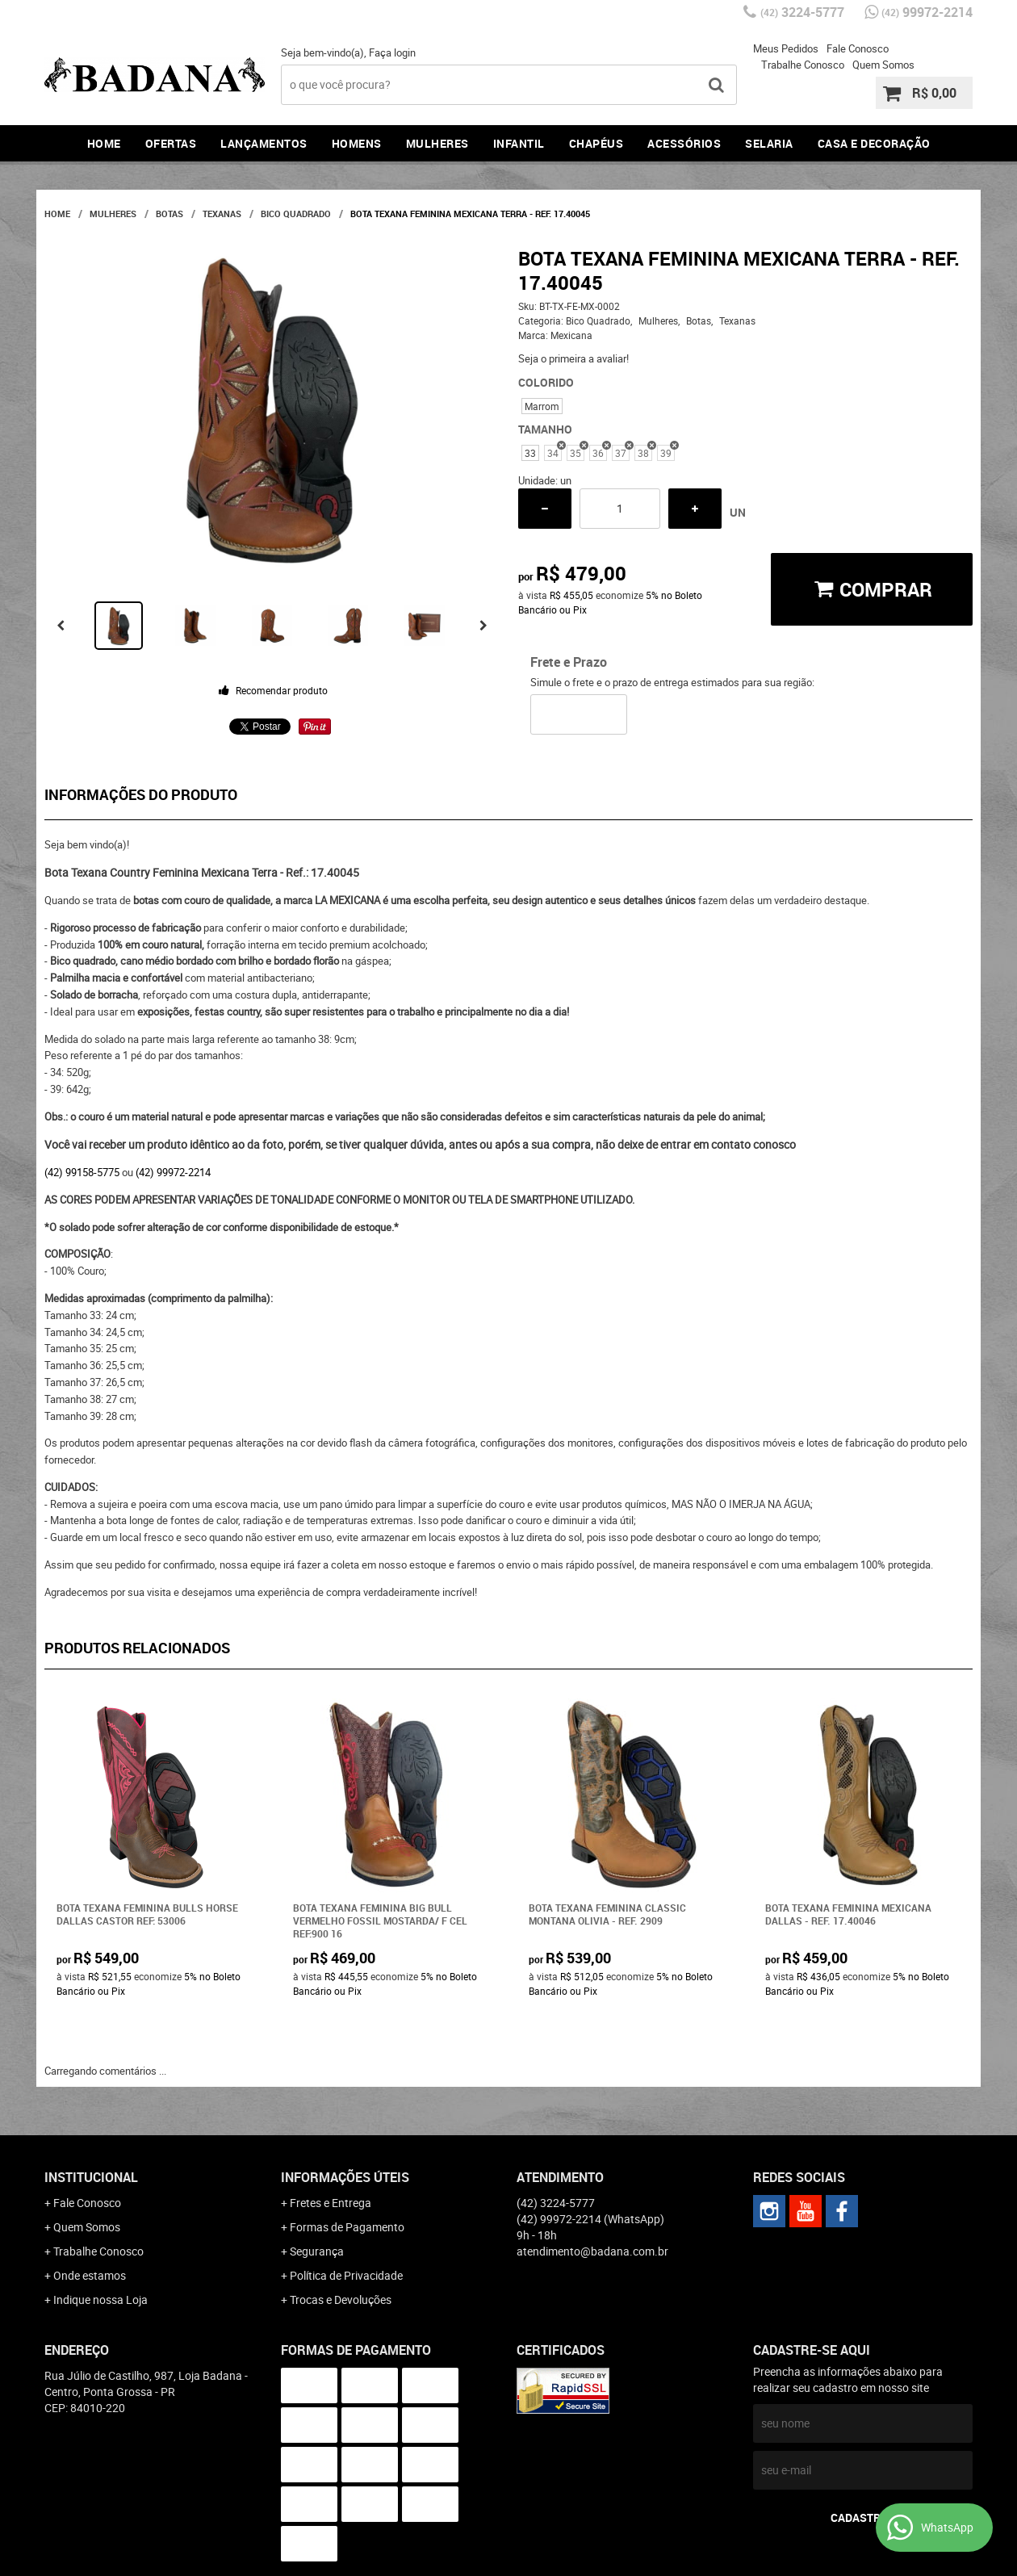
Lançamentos (264, 143)
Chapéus (596, 143)
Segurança (317, 2251)
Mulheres (437, 143)
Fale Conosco (858, 48)
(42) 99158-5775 (81, 1172)
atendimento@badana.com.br (592, 2251)
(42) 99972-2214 (173, 1172)
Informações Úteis (345, 2177)
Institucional (91, 2177)
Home (104, 143)
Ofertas (171, 143)
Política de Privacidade (346, 2275)
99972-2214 (927, 12)
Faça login (392, 52)
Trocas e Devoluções (340, 2299)
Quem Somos (883, 64)
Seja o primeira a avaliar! (573, 358)
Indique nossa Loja (100, 2299)
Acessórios (684, 143)
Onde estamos (89, 2275)
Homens (357, 143)
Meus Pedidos (785, 48)
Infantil (519, 143)
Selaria (769, 143)
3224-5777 (802, 12)
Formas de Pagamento (347, 2227)
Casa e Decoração (874, 143)
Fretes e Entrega (330, 2202)
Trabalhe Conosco (802, 64)
